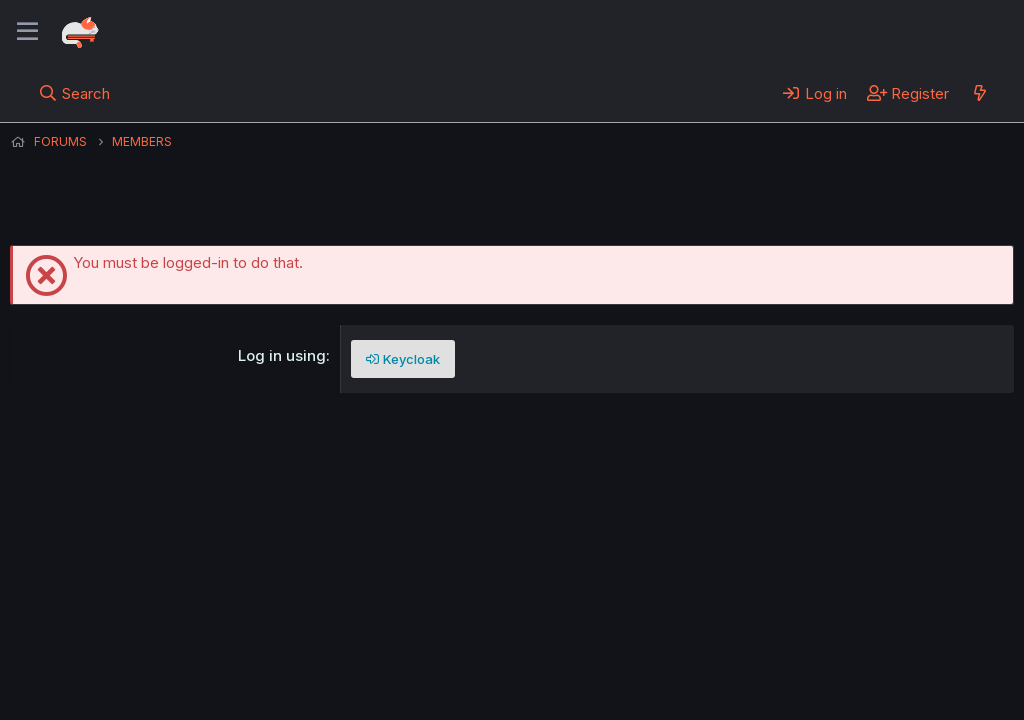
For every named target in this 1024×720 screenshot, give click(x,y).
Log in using (282, 355)
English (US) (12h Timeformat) (112, 649)
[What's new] (979, 93)
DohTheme (823, 692)
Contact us (271, 649)
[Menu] (27, 32)
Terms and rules (381, 649)
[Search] (74, 93)
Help (583, 649)
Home (641, 649)
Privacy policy (500, 649)
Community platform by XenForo (849, 676)
